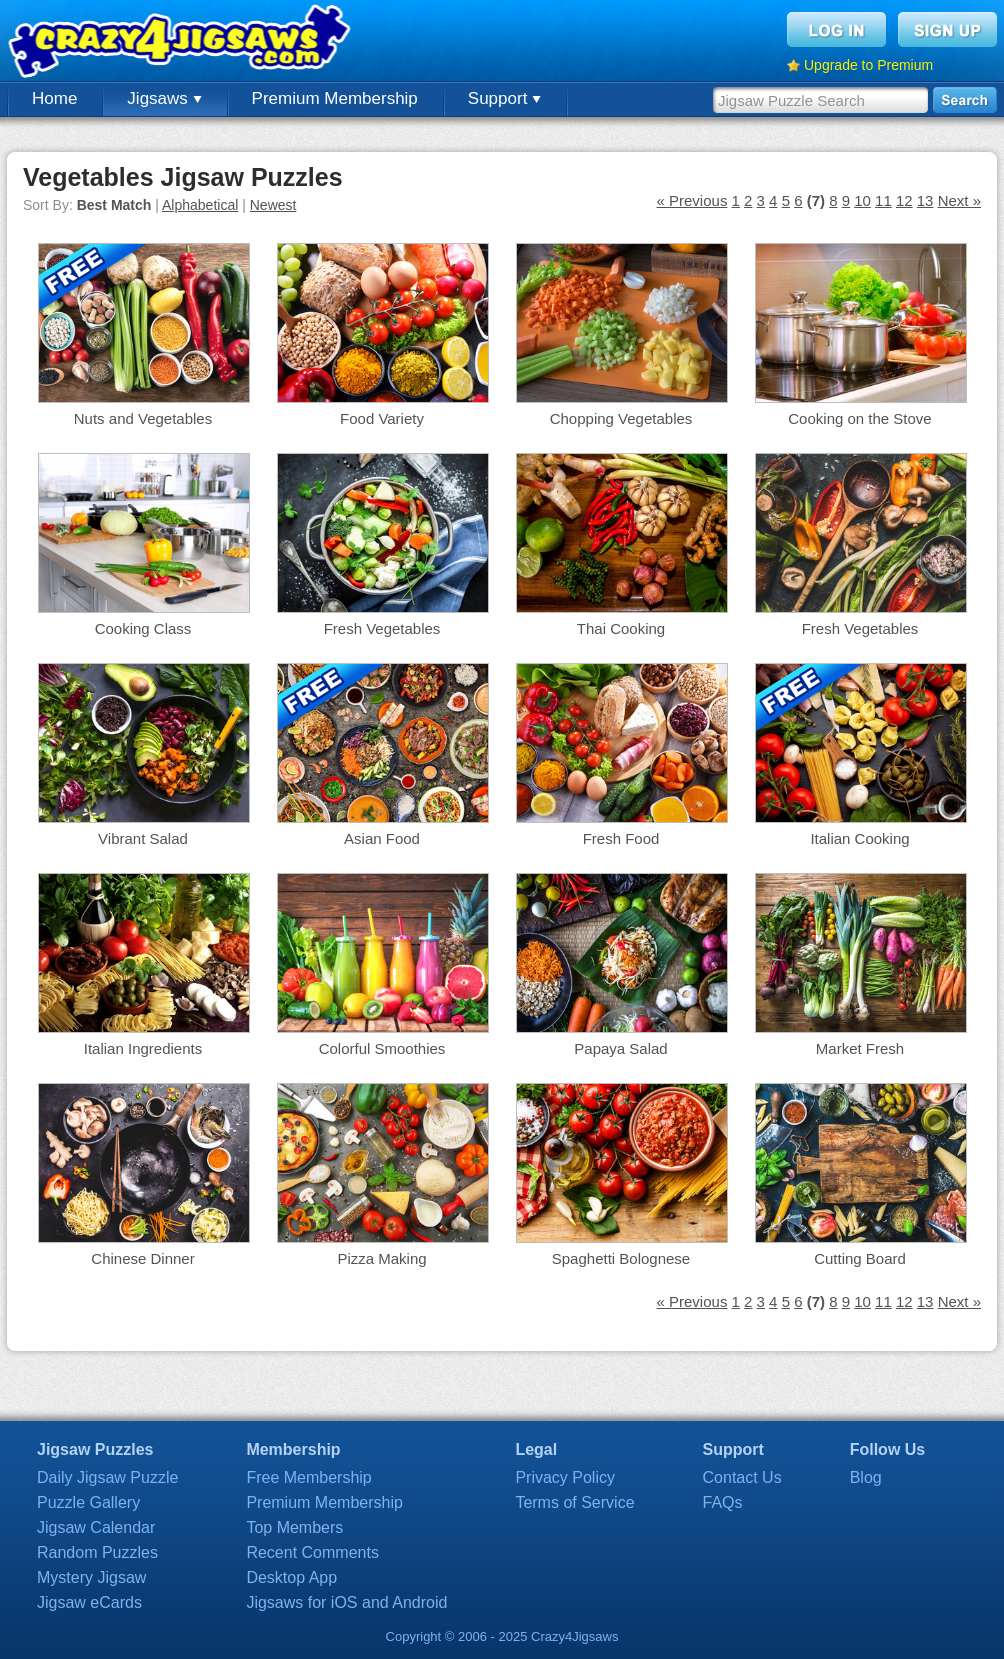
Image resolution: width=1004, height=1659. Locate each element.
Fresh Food (621, 838)
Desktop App (291, 1577)
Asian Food (382, 838)
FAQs (723, 1502)
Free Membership (308, 1477)
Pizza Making (381, 1258)
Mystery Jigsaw (91, 1577)
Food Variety (382, 418)
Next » (959, 200)
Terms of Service (574, 1502)
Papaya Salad (620, 1048)
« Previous (692, 200)
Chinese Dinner (142, 1258)
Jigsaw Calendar (96, 1527)
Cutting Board (860, 1258)
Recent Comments (312, 1552)
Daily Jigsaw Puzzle (107, 1477)
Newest (273, 205)
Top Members (294, 1527)
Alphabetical (200, 205)
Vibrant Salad (143, 838)
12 (904, 200)
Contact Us (742, 1477)
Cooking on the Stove (859, 418)
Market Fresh (860, 1048)
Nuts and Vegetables (143, 418)
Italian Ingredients (143, 1048)
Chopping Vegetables (621, 418)
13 (925, 200)
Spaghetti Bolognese (621, 1258)
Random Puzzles (97, 1552)
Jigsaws (164, 98)
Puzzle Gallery (88, 1502)
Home (54, 98)
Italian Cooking (859, 838)
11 (883, 200)
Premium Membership (335, 98)
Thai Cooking (621, 628)
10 (862, 200)
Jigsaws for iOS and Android (346, 1602)
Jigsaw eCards (89, 1602)
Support (504, 98)
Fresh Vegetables (382, 628)
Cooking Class (143, 628)
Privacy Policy (565, 1477)
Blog (866, 1477)
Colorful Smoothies (382, 1048)
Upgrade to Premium (868, 65)
